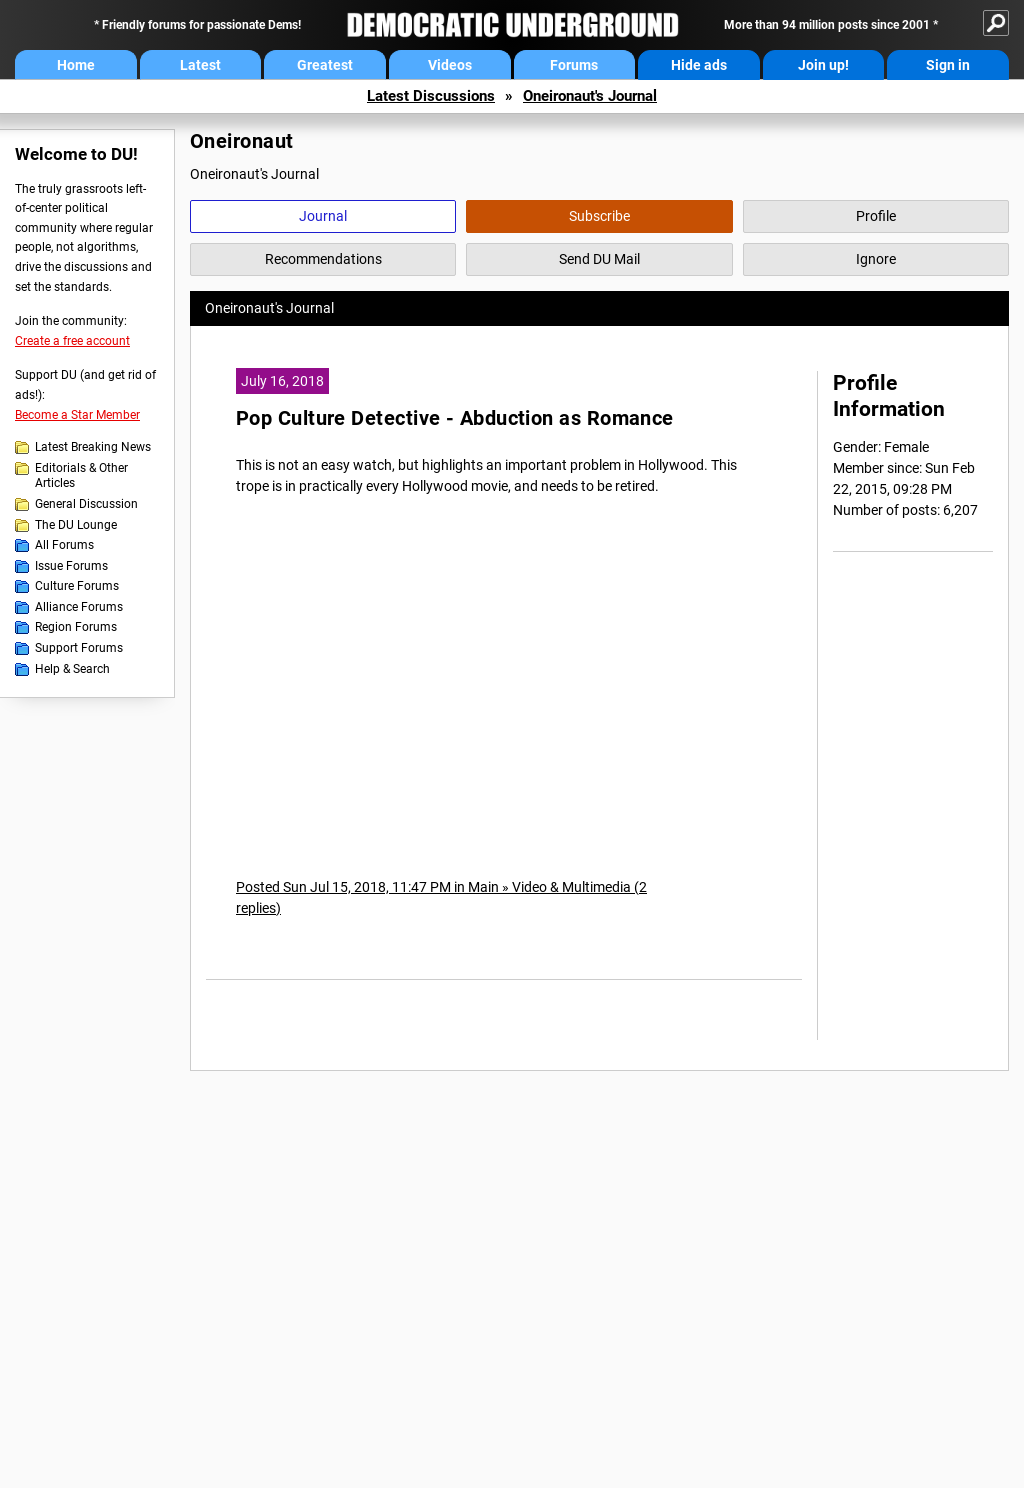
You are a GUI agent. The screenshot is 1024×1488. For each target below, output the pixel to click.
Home (76, 65)
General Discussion (86, 504)
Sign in (948, 65)
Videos (450, 65)
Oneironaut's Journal (590, 96)
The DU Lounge (76, 525)
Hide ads (699, 65)
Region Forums (76, 627)
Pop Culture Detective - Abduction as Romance (455, 418)
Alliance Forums (79, 607)
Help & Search (72, 669)
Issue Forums (71, 566)
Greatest (325, 65)
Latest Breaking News (93, 447)
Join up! (823, 65)
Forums (574, 65)
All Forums (64, 545)
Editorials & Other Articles (81, 476)
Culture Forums (77, 586)
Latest (200, 65)
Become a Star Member (77, 415)
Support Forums (79, 648)
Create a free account (72, 341)
